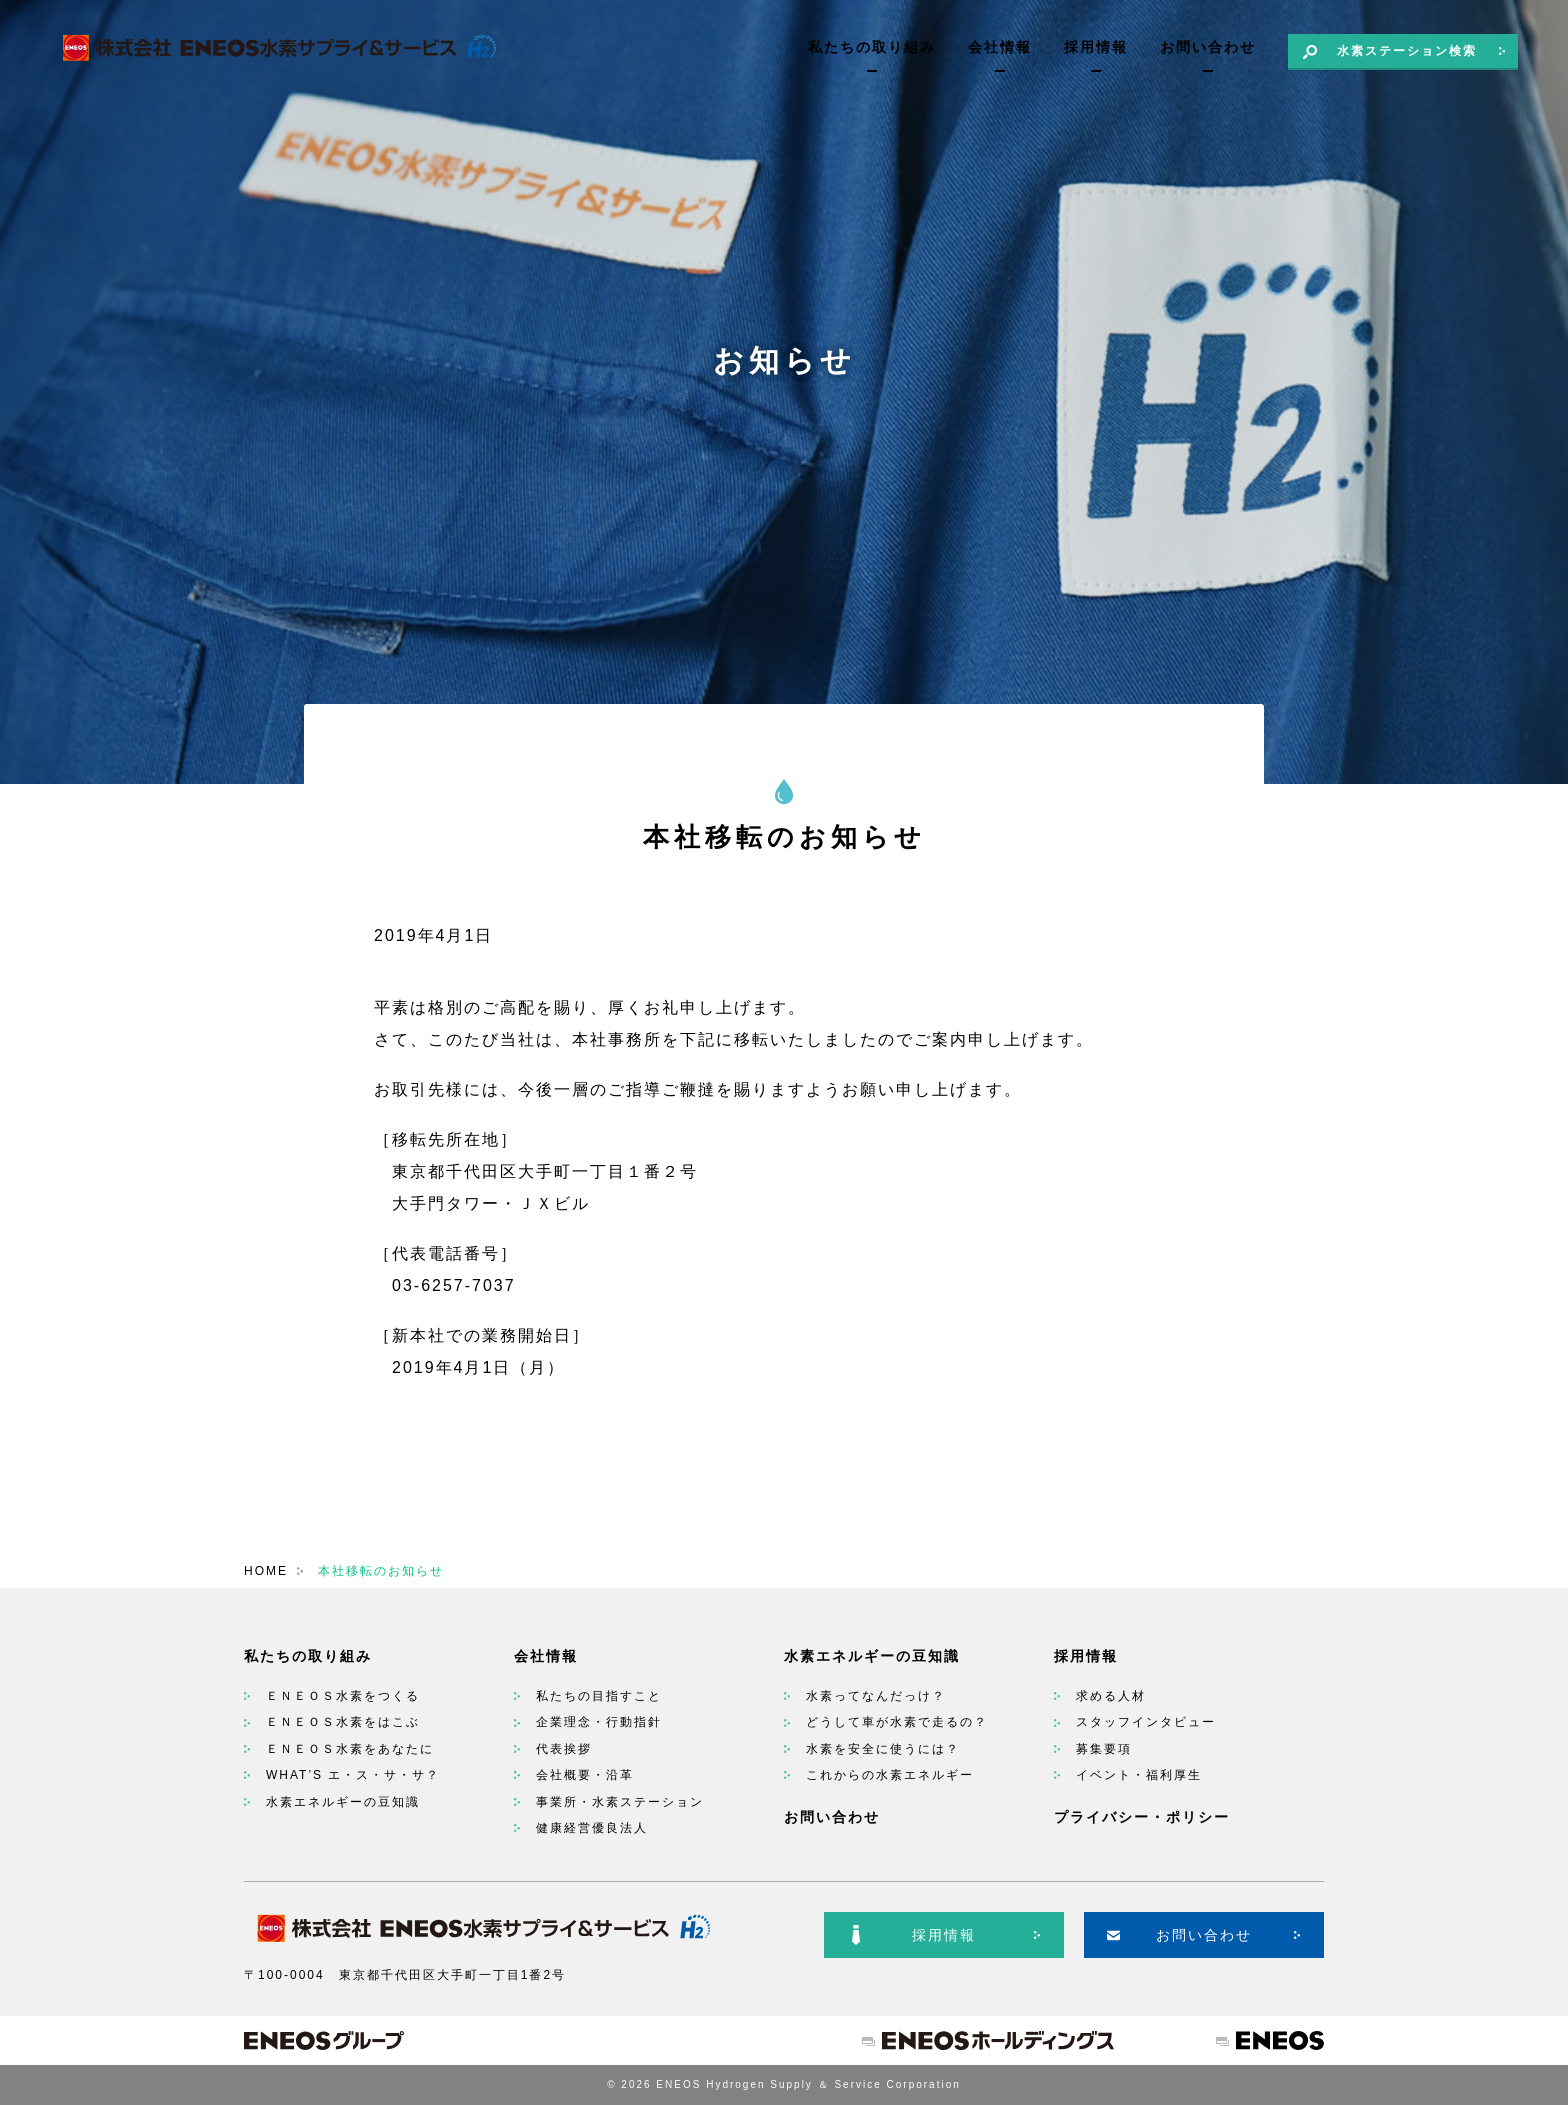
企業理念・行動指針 (599, 1722)
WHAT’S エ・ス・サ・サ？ (353, 1775)
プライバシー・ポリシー (1142, 1817)
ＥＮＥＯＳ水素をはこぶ (343, 1722)
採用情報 (1096, 47)
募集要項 (1104, 1749)
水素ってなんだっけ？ (876, 1696)
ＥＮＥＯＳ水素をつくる (343, 1696)
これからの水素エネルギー (890, 1775)
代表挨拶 (564, 1749)
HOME (266, 1571)
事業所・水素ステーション (620, 1802)
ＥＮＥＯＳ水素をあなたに (350, 1749)
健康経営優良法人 (592, 1828)
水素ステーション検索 (1407, 51)
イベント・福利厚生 (1139, 1775)
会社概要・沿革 (585, 1775)
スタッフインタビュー (1146, 1722)
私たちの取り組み (872, 47)
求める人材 (1111, 1696)
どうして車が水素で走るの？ (897, 1722)
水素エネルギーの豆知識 (343, 1802)
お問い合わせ (1208, 47)
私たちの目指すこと (599, 1696)
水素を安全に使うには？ (883, 1749)
